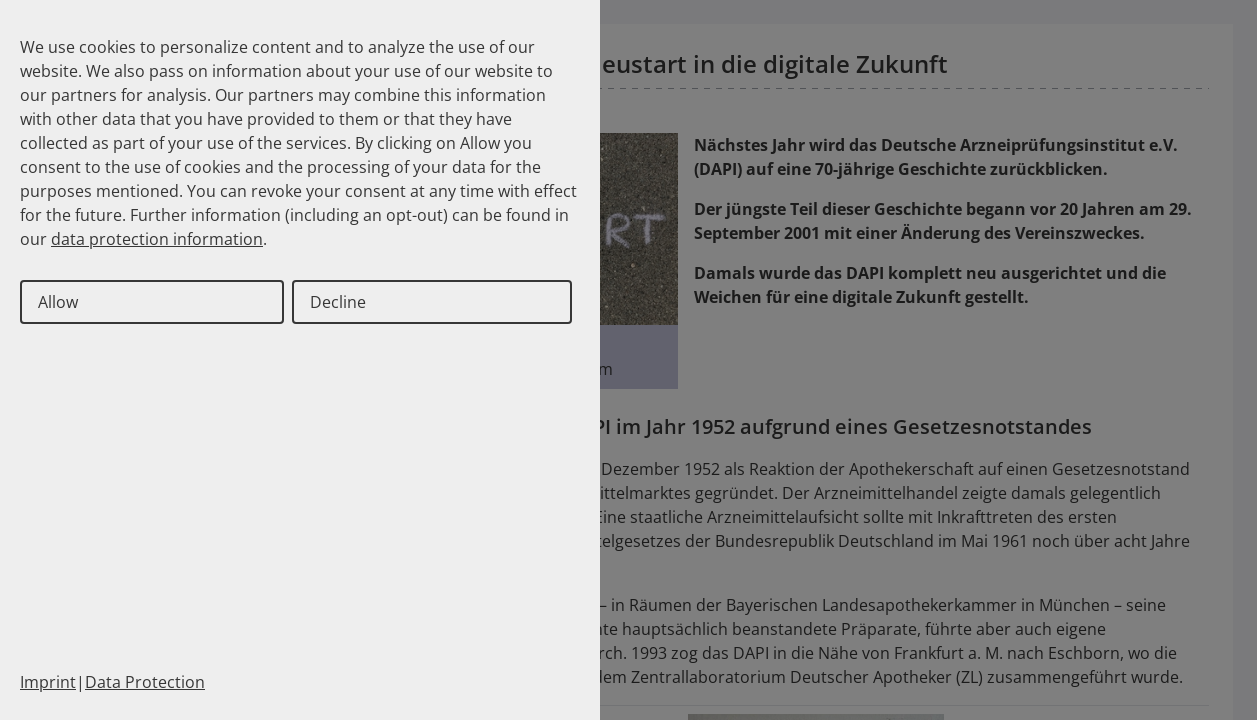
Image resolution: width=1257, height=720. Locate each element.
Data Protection (145, 682)
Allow (58, 302)
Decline (338, 302)
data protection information (157, 239)
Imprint (48, 682)
